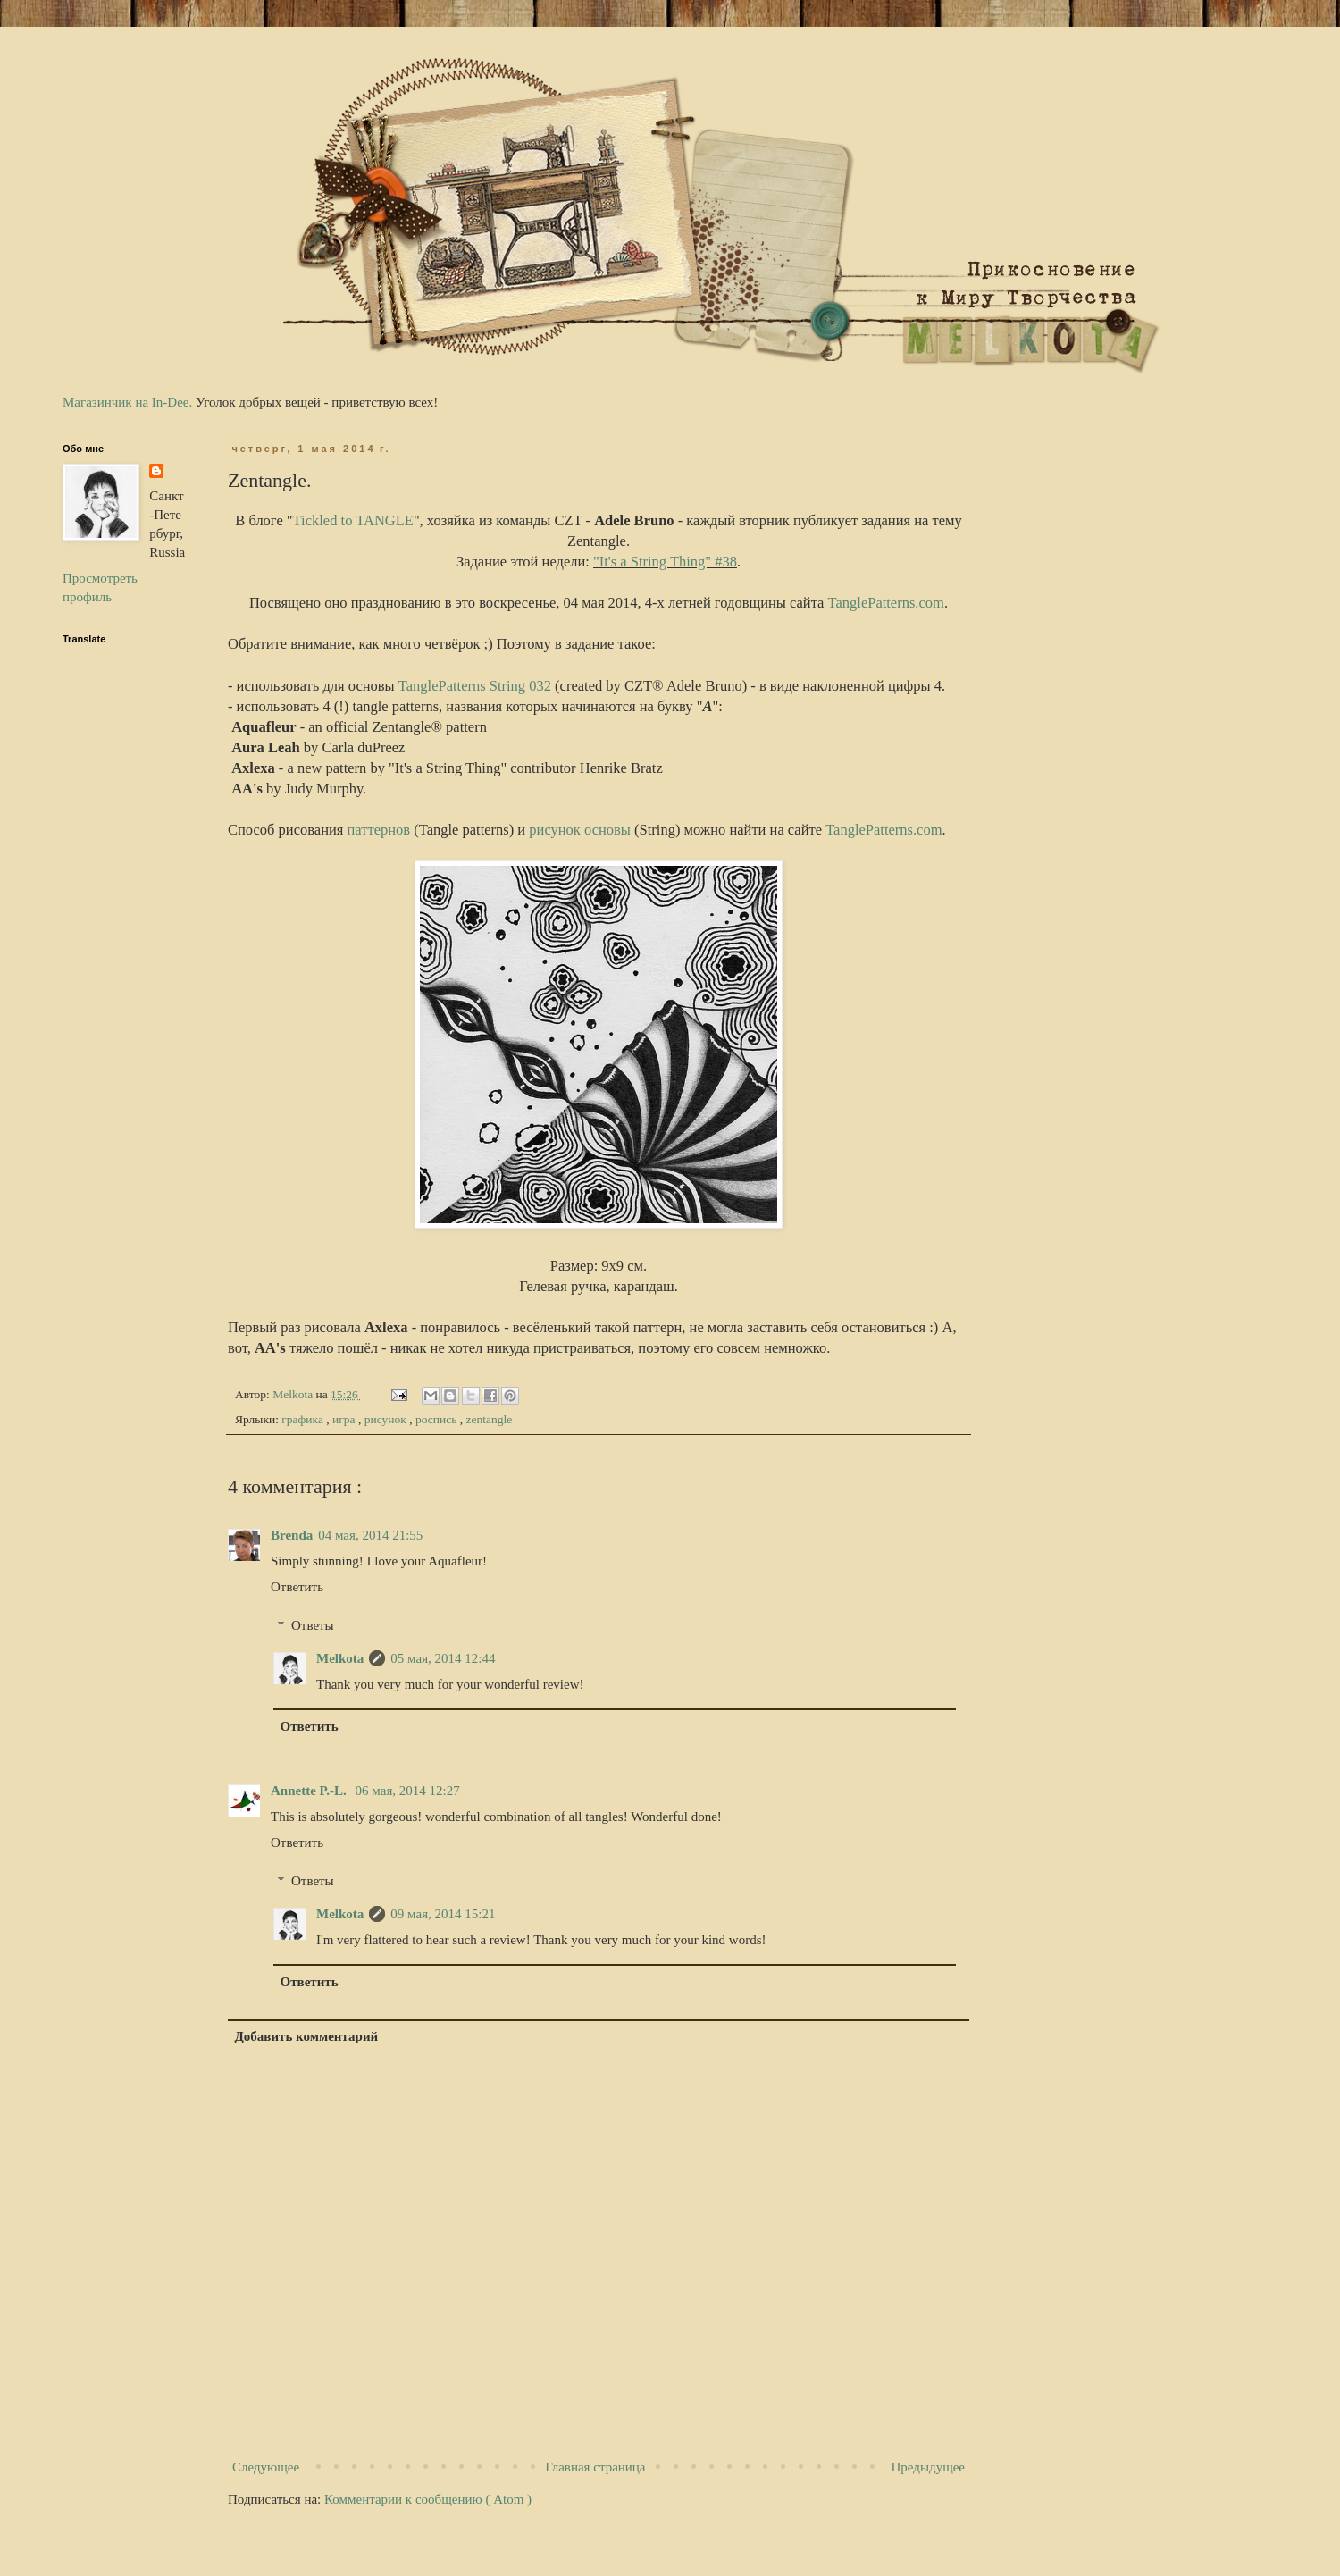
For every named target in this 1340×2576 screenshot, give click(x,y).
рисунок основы (580, 829)
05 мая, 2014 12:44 (442, 1658)
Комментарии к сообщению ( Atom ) (428, 2499)
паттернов (379, 829)
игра (345, 1419)
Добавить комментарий (307, 2036)
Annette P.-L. (310, 1790)
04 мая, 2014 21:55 (370, 1535)
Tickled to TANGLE (353, 520)
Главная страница (595, 2467)
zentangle (488, 1419)
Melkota (340, 1658)
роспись (437, 1419)
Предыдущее (929, 2467)
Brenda (292, 1535)
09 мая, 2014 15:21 (442, 1914)
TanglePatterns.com (886, 602)
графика (303, 1419)
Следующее (265, 2467)
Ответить (297, 1587)
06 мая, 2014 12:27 (408, 1790)
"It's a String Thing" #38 (665, 561)
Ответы (312, 1625)
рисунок (386, 1419)
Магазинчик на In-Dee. (127, 402)
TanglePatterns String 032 (474, 685)
